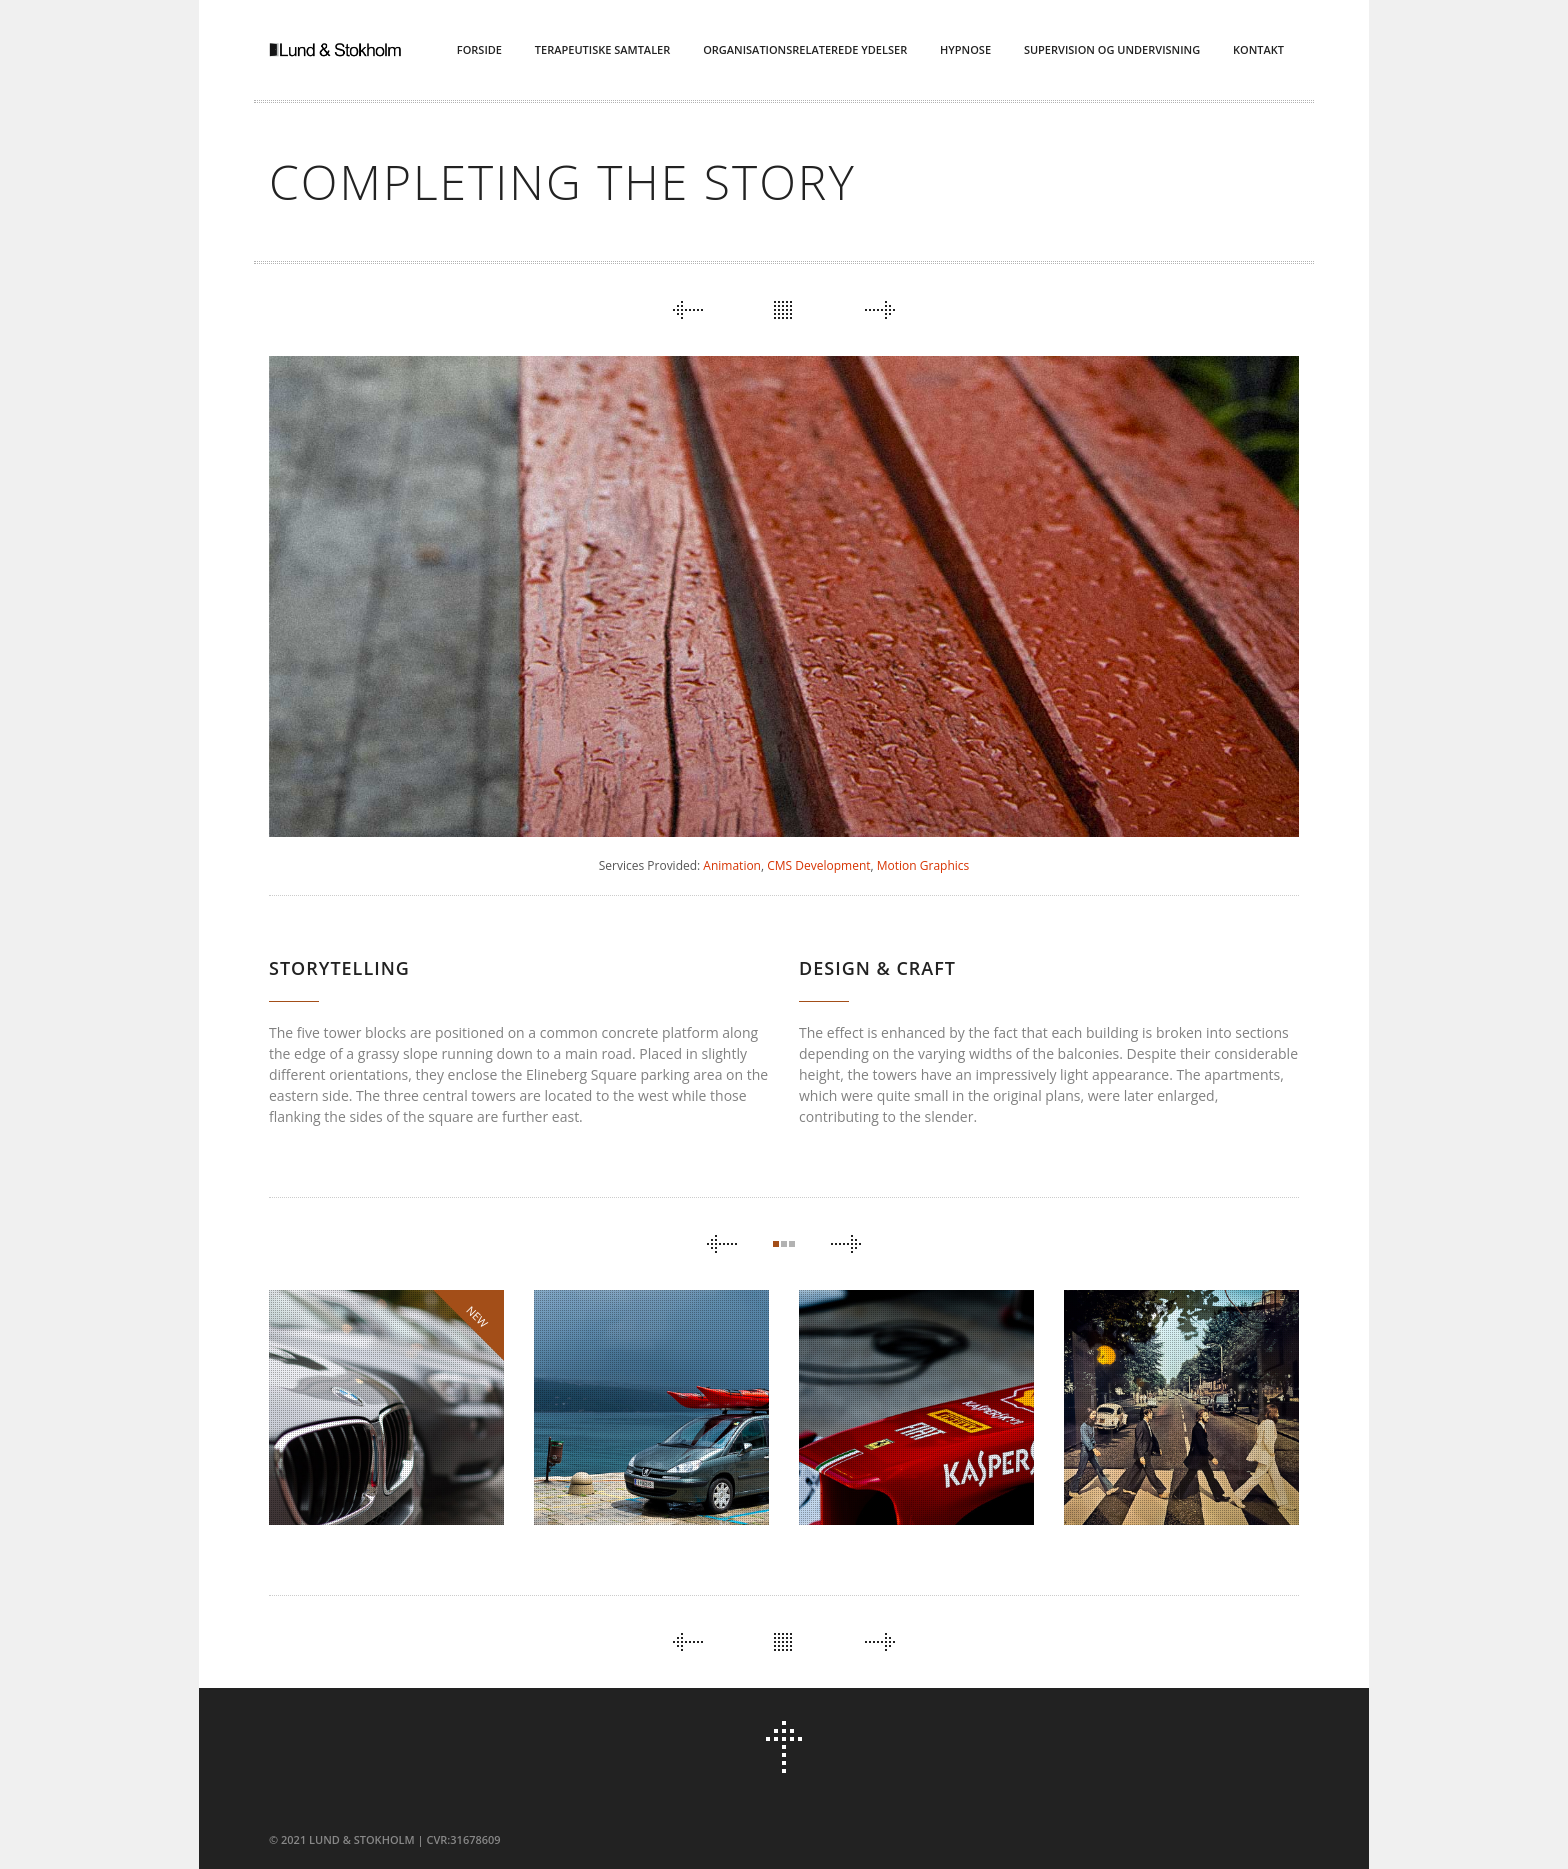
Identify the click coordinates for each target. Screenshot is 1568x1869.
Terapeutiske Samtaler (602, 49)
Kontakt (1258, 49)
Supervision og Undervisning (1112, 49)
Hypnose (965, 49)
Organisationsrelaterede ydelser (805, 49)
